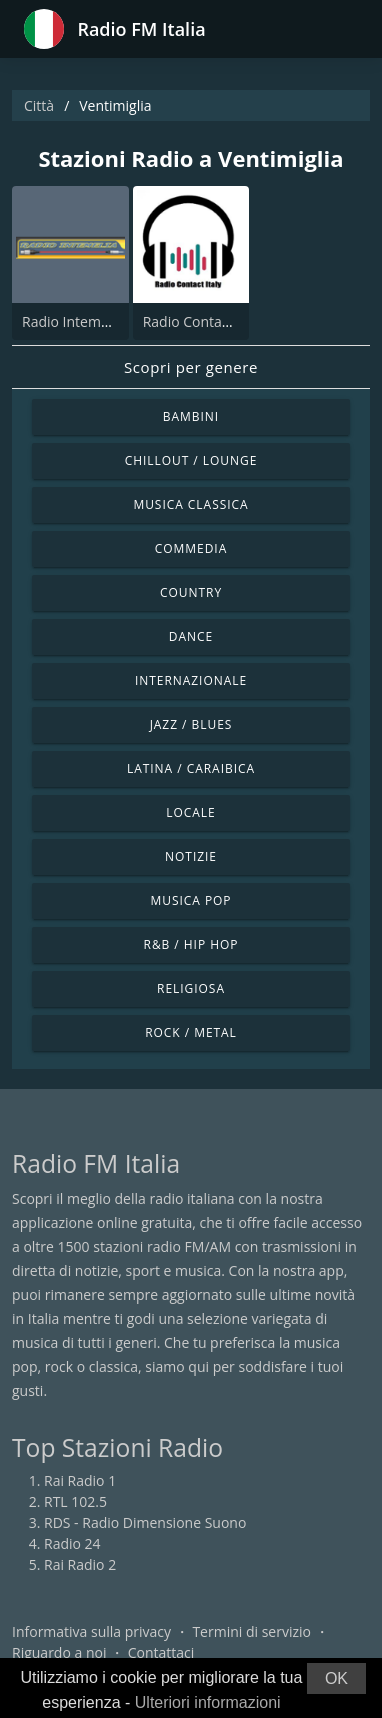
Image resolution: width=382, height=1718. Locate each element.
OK (336, 1678)
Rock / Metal (191, 1032)
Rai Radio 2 (80, 1564)
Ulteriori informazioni (208, 1702)
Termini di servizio (251, 1631)
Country (191, 592)
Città (39, 105)
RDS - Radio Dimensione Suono (145, 1522)
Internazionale (191, 680)
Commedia (191, 548)
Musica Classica (190, 504)
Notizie (191, 856)
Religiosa (191, 988)
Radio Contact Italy (204, 321)
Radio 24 (72, 1543)
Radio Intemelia (73, 321)
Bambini (191, 416)
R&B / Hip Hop (191, 944)
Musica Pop (190, 900)
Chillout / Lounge (191, 460)
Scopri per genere (191, 367)
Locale (190, 812)
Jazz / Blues (191, 724)
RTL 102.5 (75, 1501)
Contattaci (161, 1652)
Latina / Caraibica (191, 768)
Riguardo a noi (59, 1652)
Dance (191, 636)
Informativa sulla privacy (91, 1631)
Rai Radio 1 (80, 1480)
